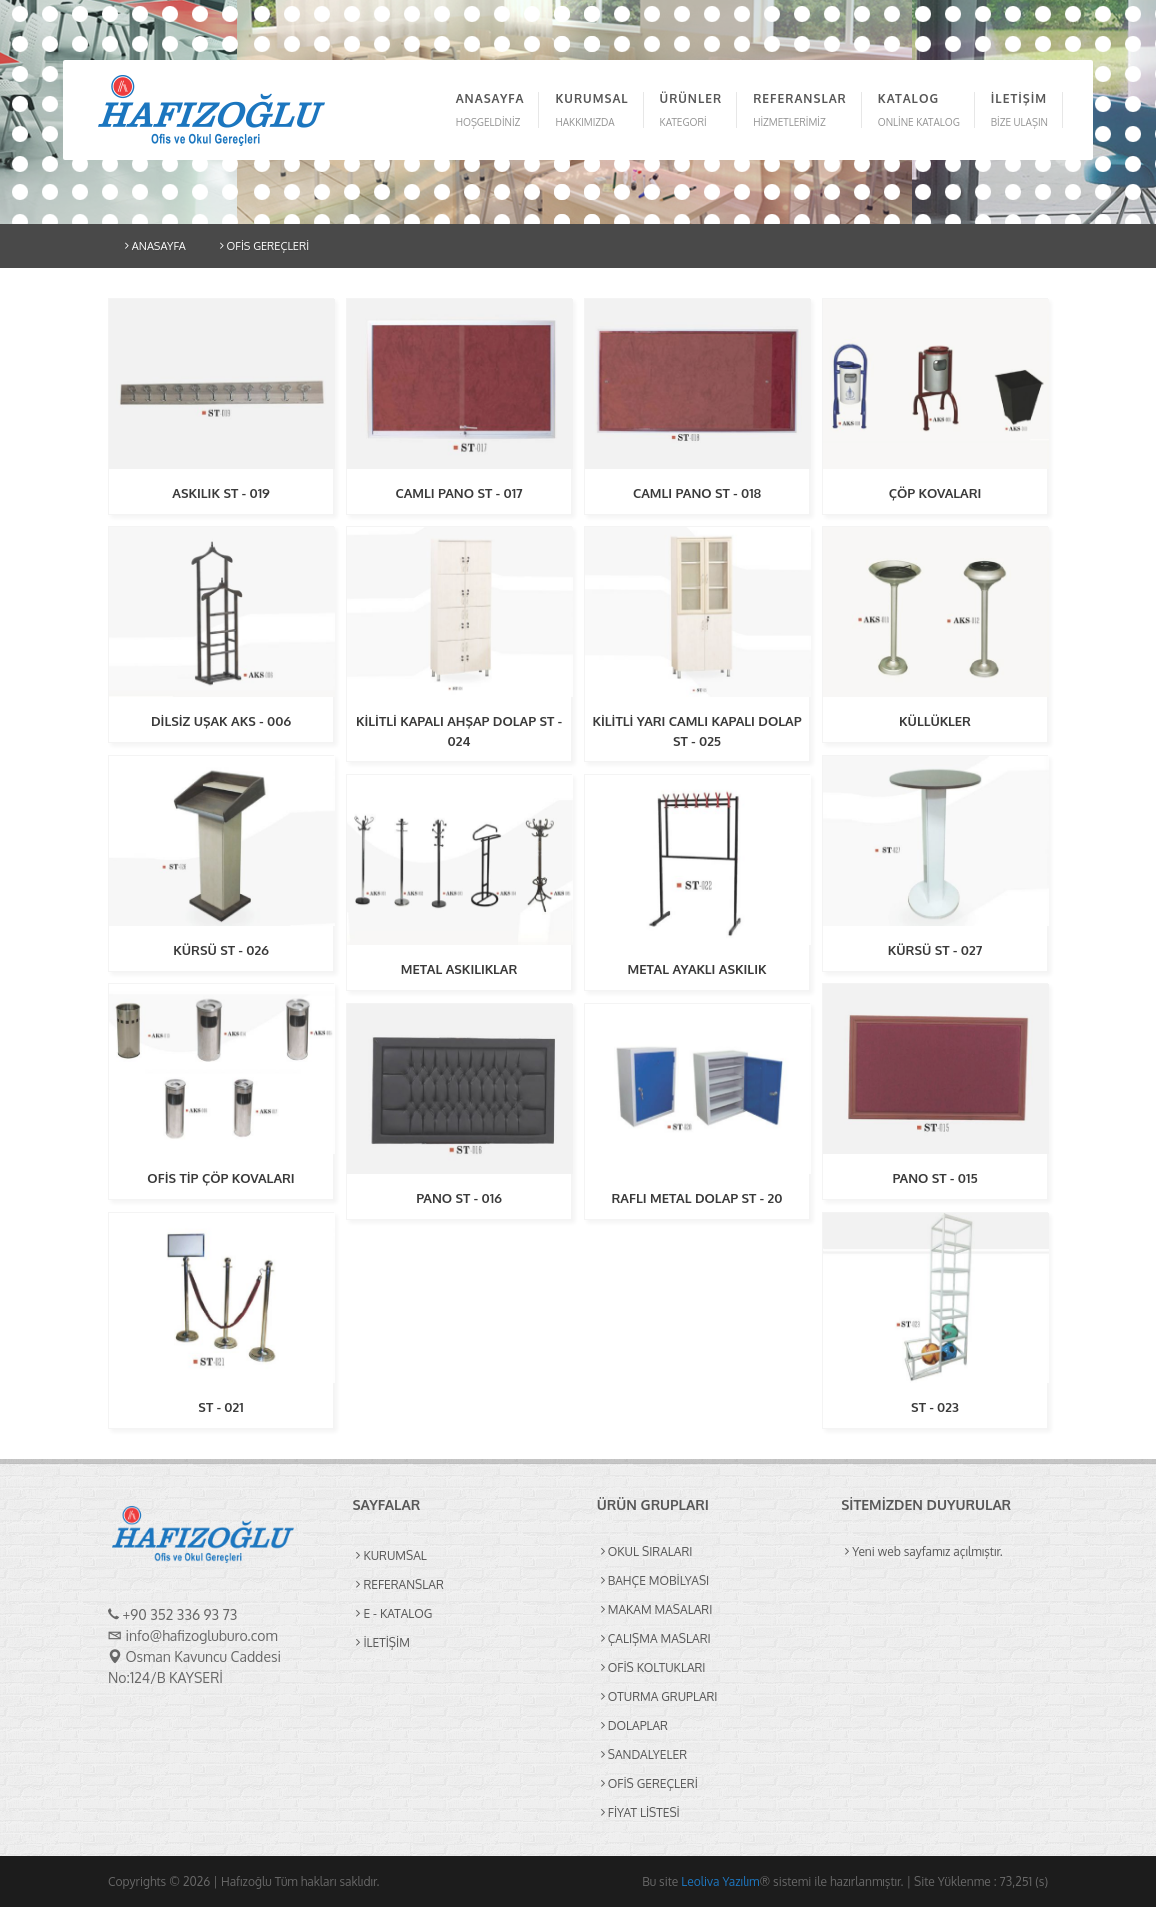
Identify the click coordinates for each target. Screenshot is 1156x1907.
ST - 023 (935, 1407)
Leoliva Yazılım (720, 1881)
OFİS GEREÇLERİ (264, 246)
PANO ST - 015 (934, 1178)
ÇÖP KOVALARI (935, 493)
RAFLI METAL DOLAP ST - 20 (696, 1198)
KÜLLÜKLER (935, 721)
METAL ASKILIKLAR (459, 969)
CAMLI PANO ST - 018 (697, 493)
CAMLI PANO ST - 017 (458, 493)
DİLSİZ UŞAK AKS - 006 (221, 721)
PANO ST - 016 (459, 1198)
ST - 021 (220, 1407)
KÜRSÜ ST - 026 (221, 950)
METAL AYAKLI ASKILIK (696, 969)
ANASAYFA (155, 246)
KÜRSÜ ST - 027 (935, 950)
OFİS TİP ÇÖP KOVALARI (220, 1178)
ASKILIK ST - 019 (220, 493)
